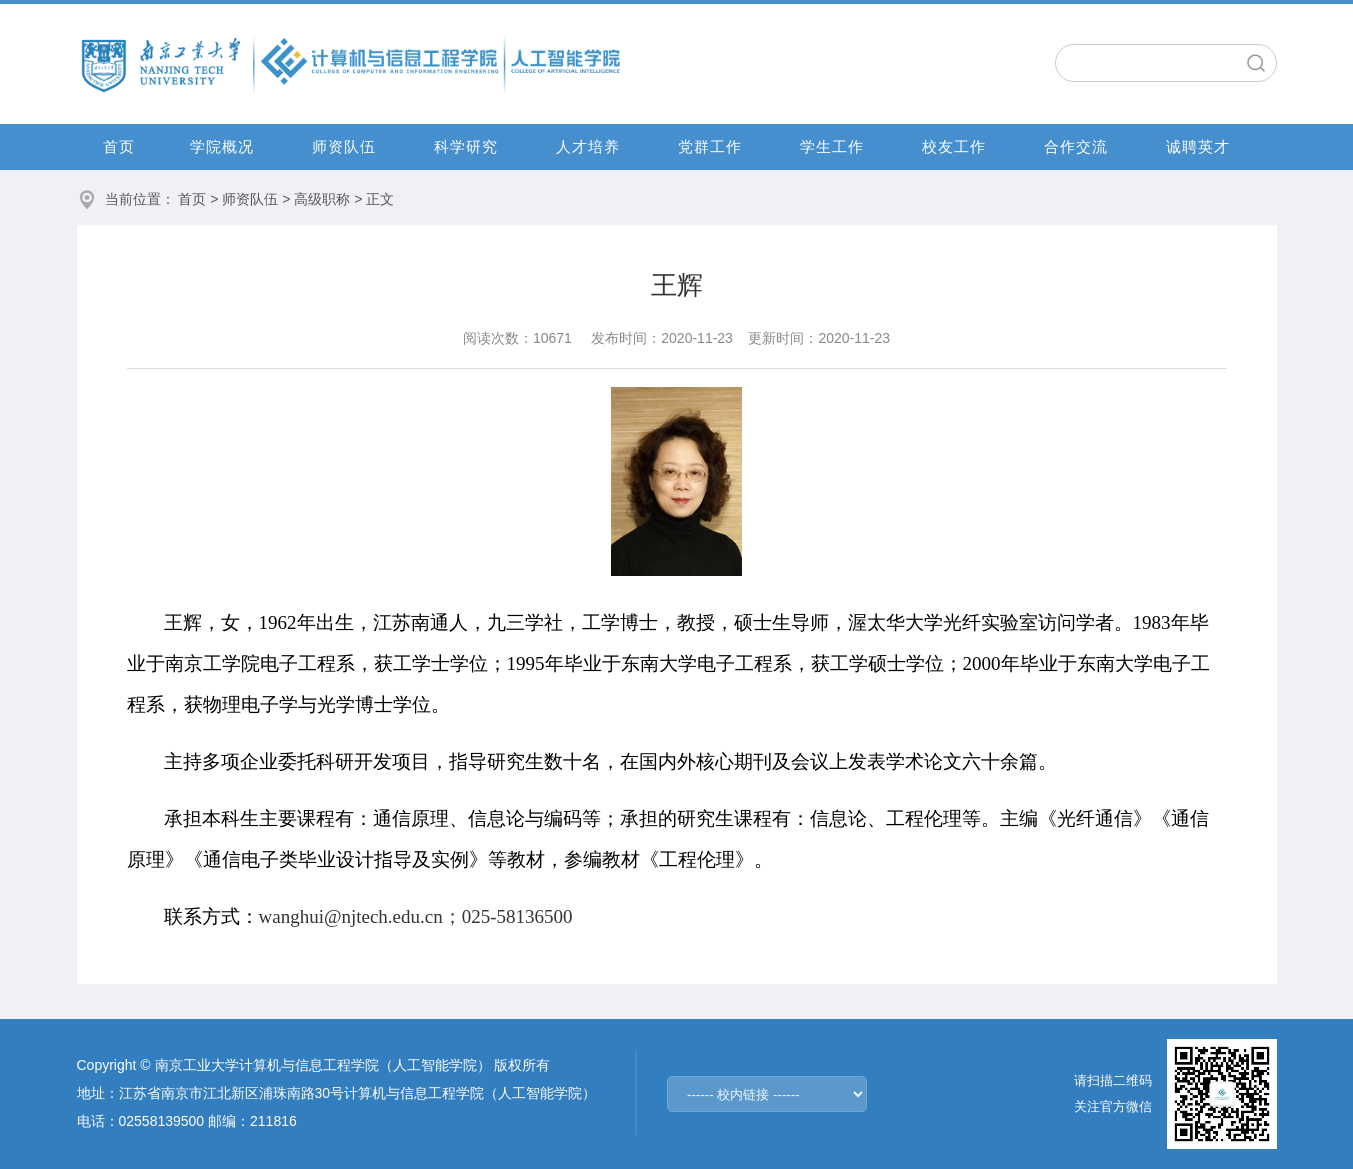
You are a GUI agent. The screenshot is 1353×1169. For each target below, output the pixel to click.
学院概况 (222, 146)
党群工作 (710, 146)
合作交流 (1076, 146)
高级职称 (322, 199)
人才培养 (588, 146)
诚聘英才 (1198, 146)
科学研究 (466, 146)
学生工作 (832, 146)
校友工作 (954, 146)
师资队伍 (344, 146)
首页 (119, 146)
